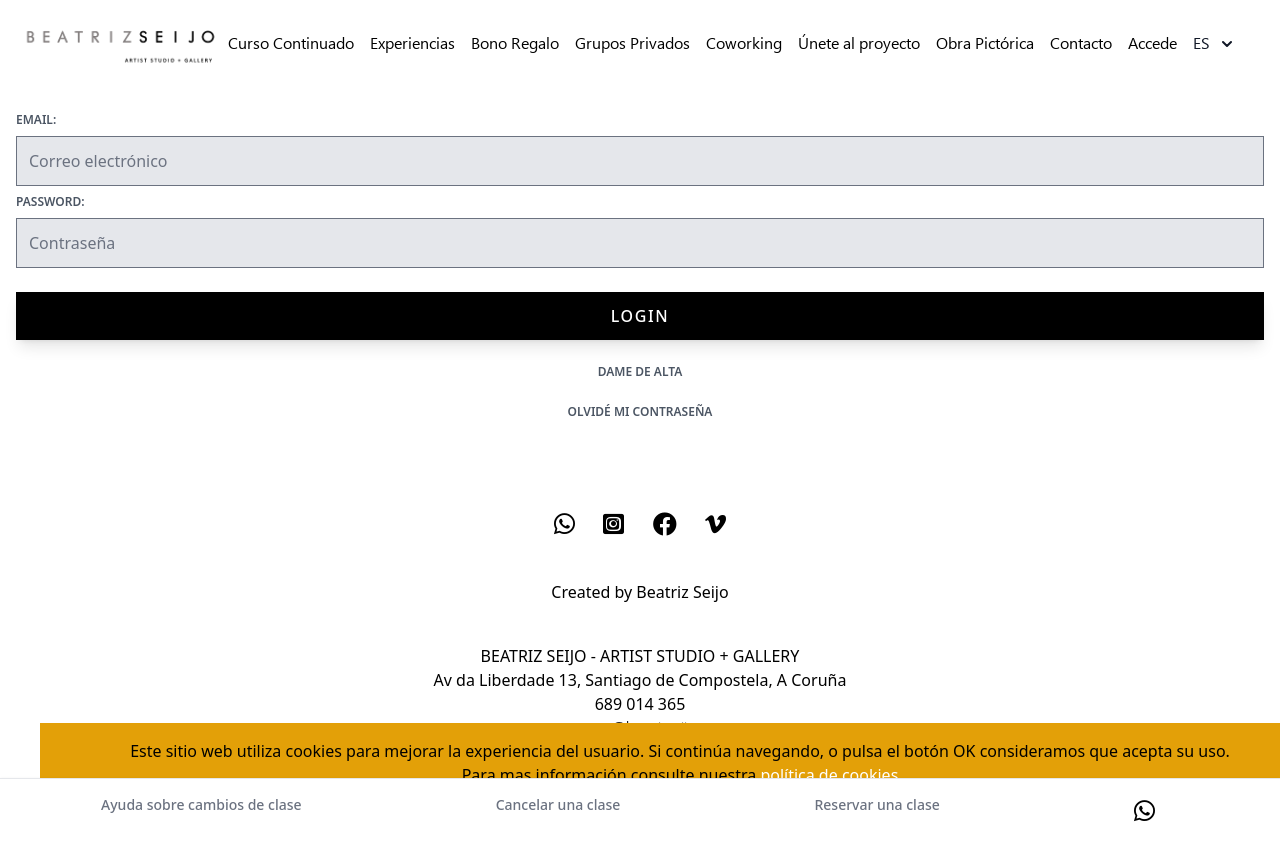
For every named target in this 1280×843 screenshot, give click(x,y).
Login (640, 316)
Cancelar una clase (558, 804)
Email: (36, 120)
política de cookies (829, 775)
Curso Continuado (291, 43)
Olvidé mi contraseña (640, 411)
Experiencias (412, 43)
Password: (50, 202)
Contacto (1081, 43)
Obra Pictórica (985, 43)
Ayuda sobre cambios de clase (201, 804)
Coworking (744, 43)
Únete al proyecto (859, 43)
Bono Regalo (515, 43)
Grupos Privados (632, 43)
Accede (1152, 43)
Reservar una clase (876, 804)
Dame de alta (640, 371)
